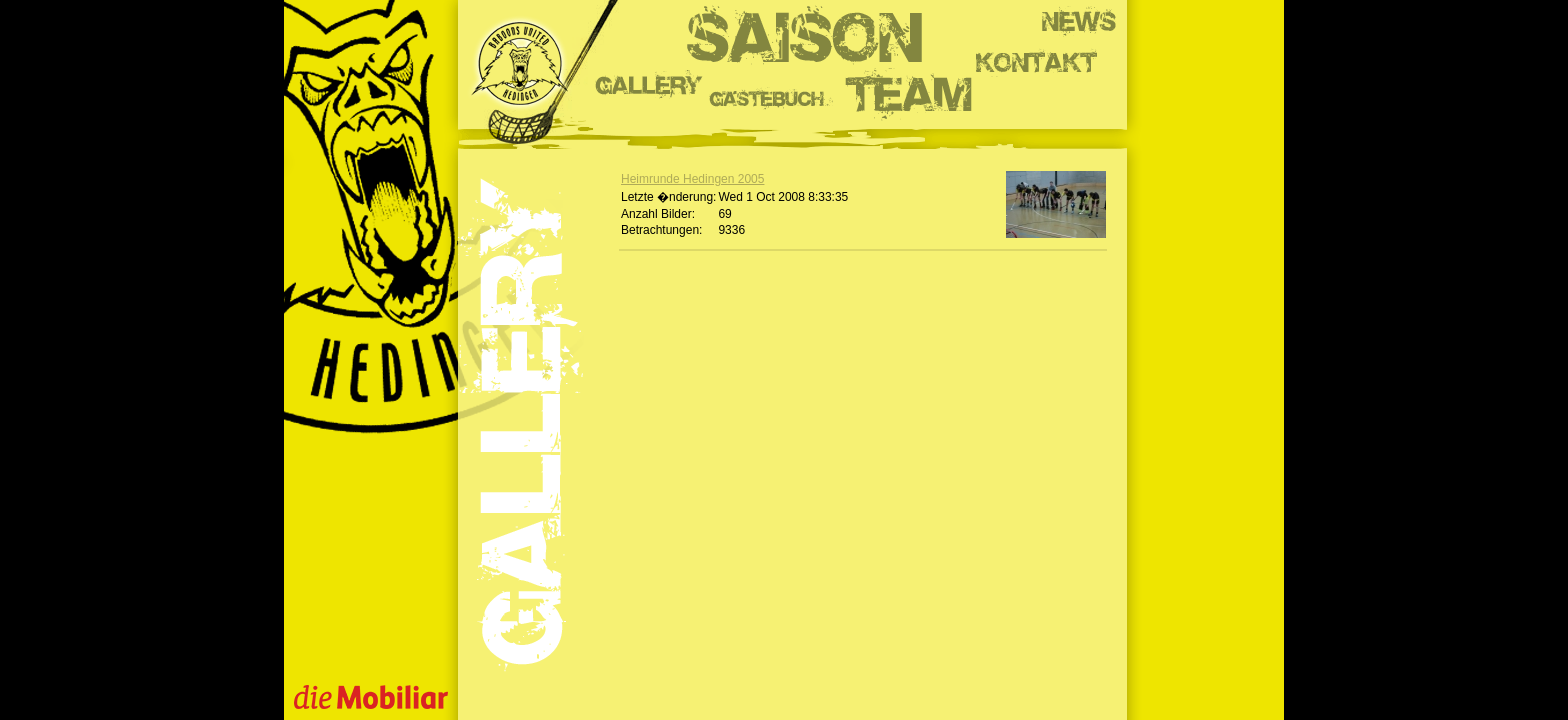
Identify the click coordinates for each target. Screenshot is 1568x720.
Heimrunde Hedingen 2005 (692, 179)
